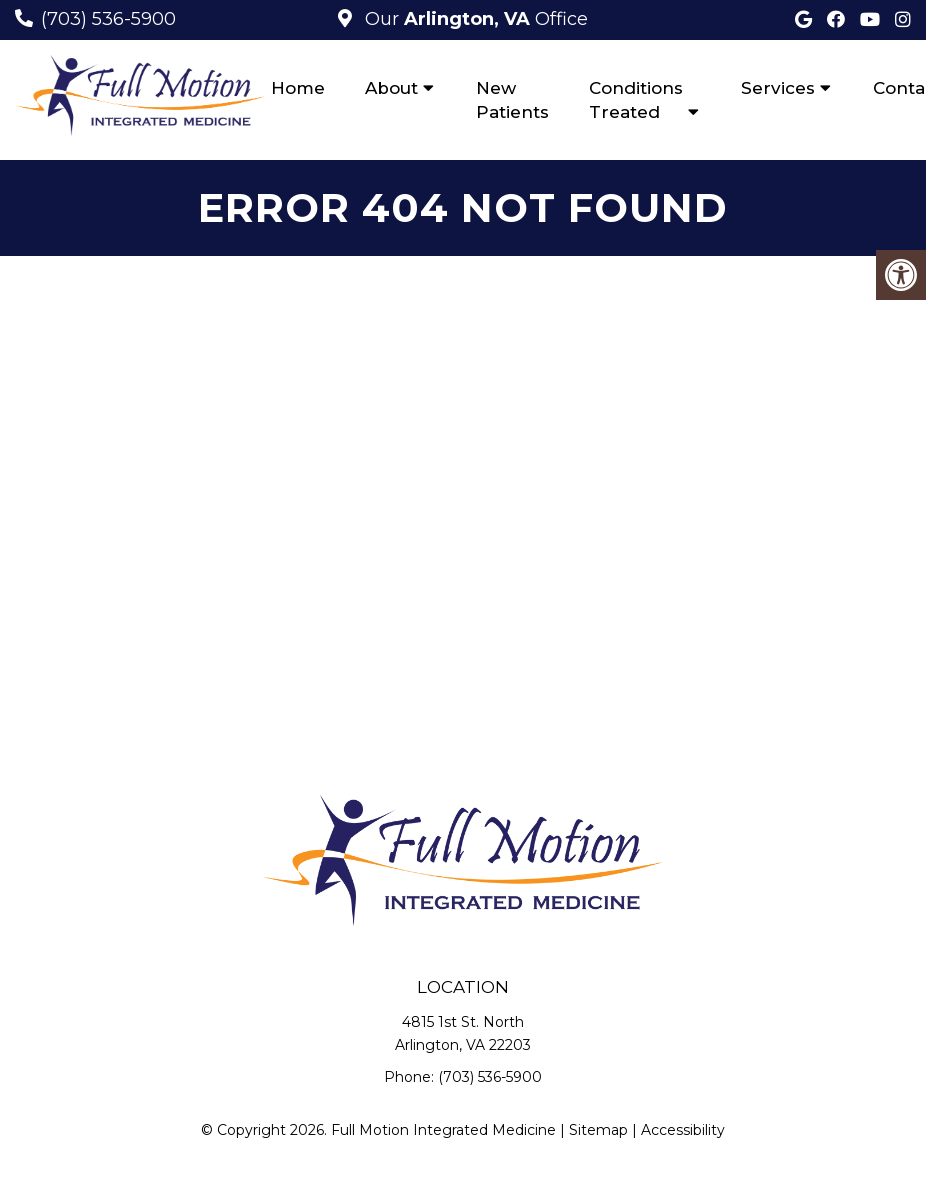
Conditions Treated (636, 100)
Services (778, 88)
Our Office (474, 19)
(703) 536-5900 (108, 19)
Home (298, 88)
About (391, 88)
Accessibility (683, 1130)
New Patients (512, 100)
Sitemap (598, 1130)
